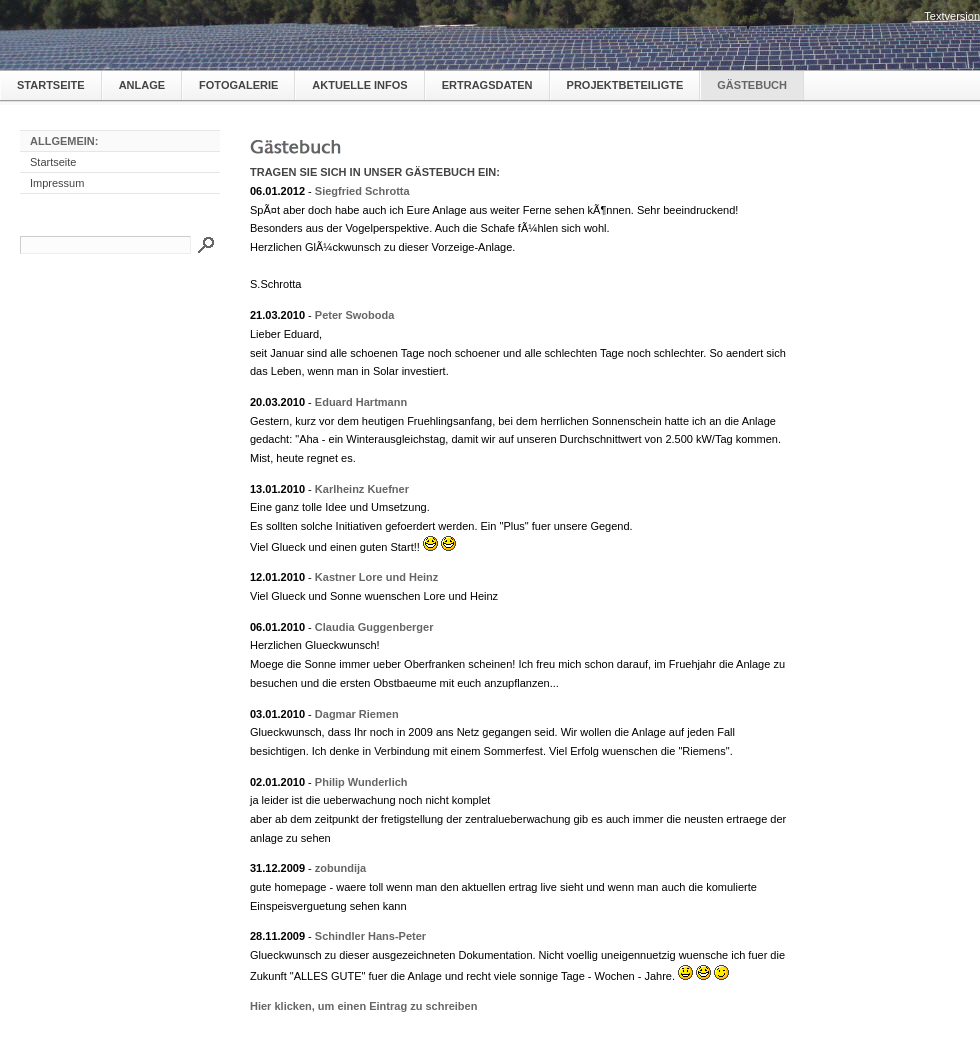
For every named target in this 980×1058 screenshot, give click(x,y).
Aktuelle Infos (359, 85)
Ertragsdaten (487, 85)
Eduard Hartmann (361, 402)
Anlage (142, 85)
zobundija (340, 868)
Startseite (51, 85)
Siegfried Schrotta (362, 191)
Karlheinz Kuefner (362, 489)
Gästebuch (752, 85)
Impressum (57, 183)
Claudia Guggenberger (374, 627)
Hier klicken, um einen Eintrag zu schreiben (363, 1006)
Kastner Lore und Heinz (376, 577)
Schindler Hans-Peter (370, 936)
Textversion (952, 16)
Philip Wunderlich (361, 782)
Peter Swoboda (354, 315)
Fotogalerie (238, 85)
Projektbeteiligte (625, 85)
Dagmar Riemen (357, 714)
